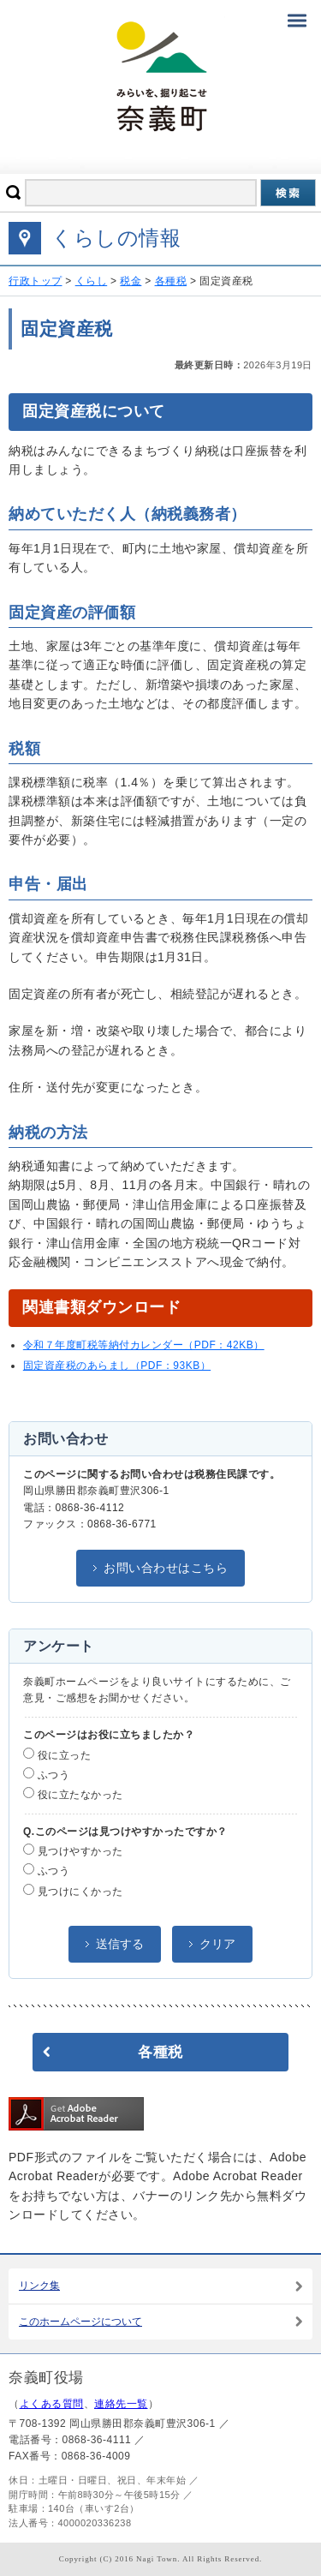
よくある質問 (52, 2404)
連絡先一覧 (121, 2404)
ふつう (46, 1774)
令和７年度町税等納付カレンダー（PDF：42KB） (144, 1345)
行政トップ (35, 281)
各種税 (171, 281)
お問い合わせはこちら (166, 1568)
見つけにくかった (73, 1891)
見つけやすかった (73, 1850)
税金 (130, 281)
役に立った (57, 1754)
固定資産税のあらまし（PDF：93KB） (117, 1366)
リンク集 (39, 2286)
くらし (91, 281)
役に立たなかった (73, 1794)
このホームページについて (80, 2322)
